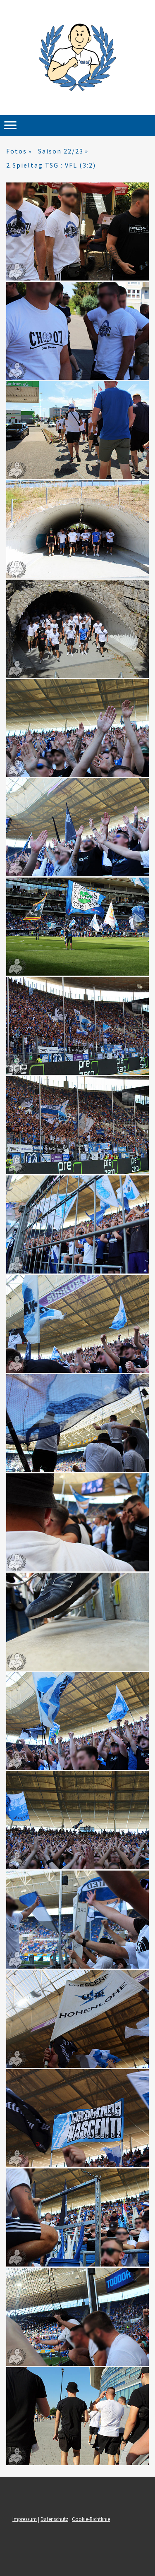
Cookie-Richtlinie (91, 2519)
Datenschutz (54, 2519)
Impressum (24, 2519)
